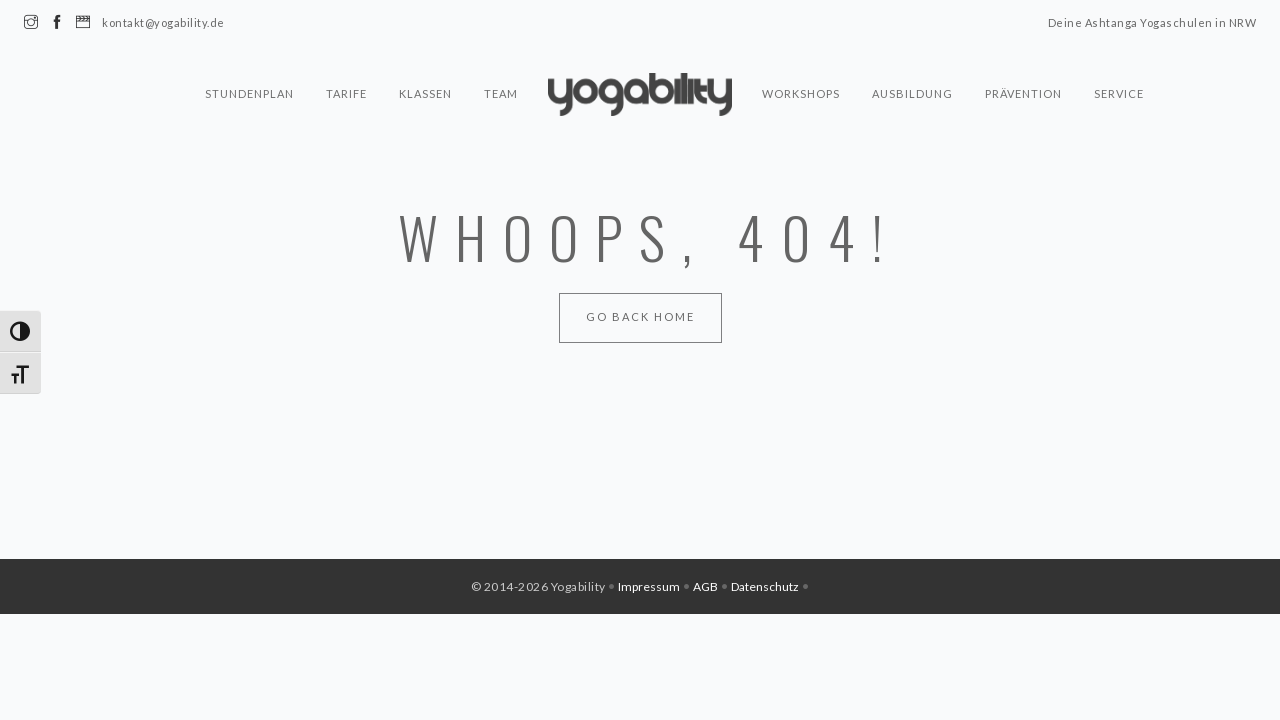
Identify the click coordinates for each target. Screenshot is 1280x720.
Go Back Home (640, 316)
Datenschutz (765, 586)
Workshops (801, 93)
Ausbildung (912, 93)
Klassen (425, 93)
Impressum (649, 586)
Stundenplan (249, 93)
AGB (705, 586)
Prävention (1023, 93)
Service (1119, 93)
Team (501, 93)
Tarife (346, 93)
